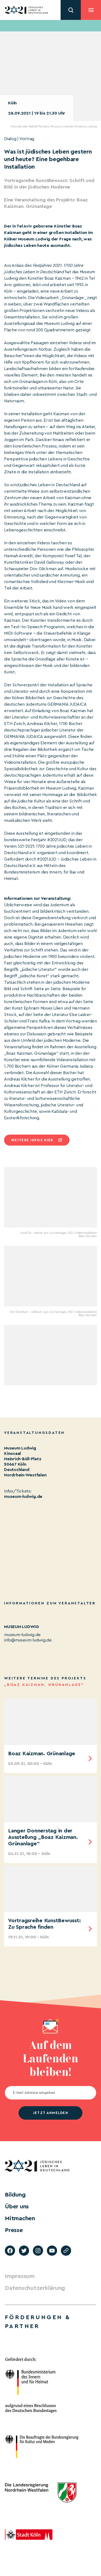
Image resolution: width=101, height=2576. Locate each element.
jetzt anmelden (50, 2113)
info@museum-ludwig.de (28, 1640)
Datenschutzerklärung (35, 2288)
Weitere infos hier (32, 1140)
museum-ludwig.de (23, 1496)
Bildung (15, 2195)
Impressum (19, 2276)
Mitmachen (20, 2218)
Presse (14, 2230)
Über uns (17, 2206)
